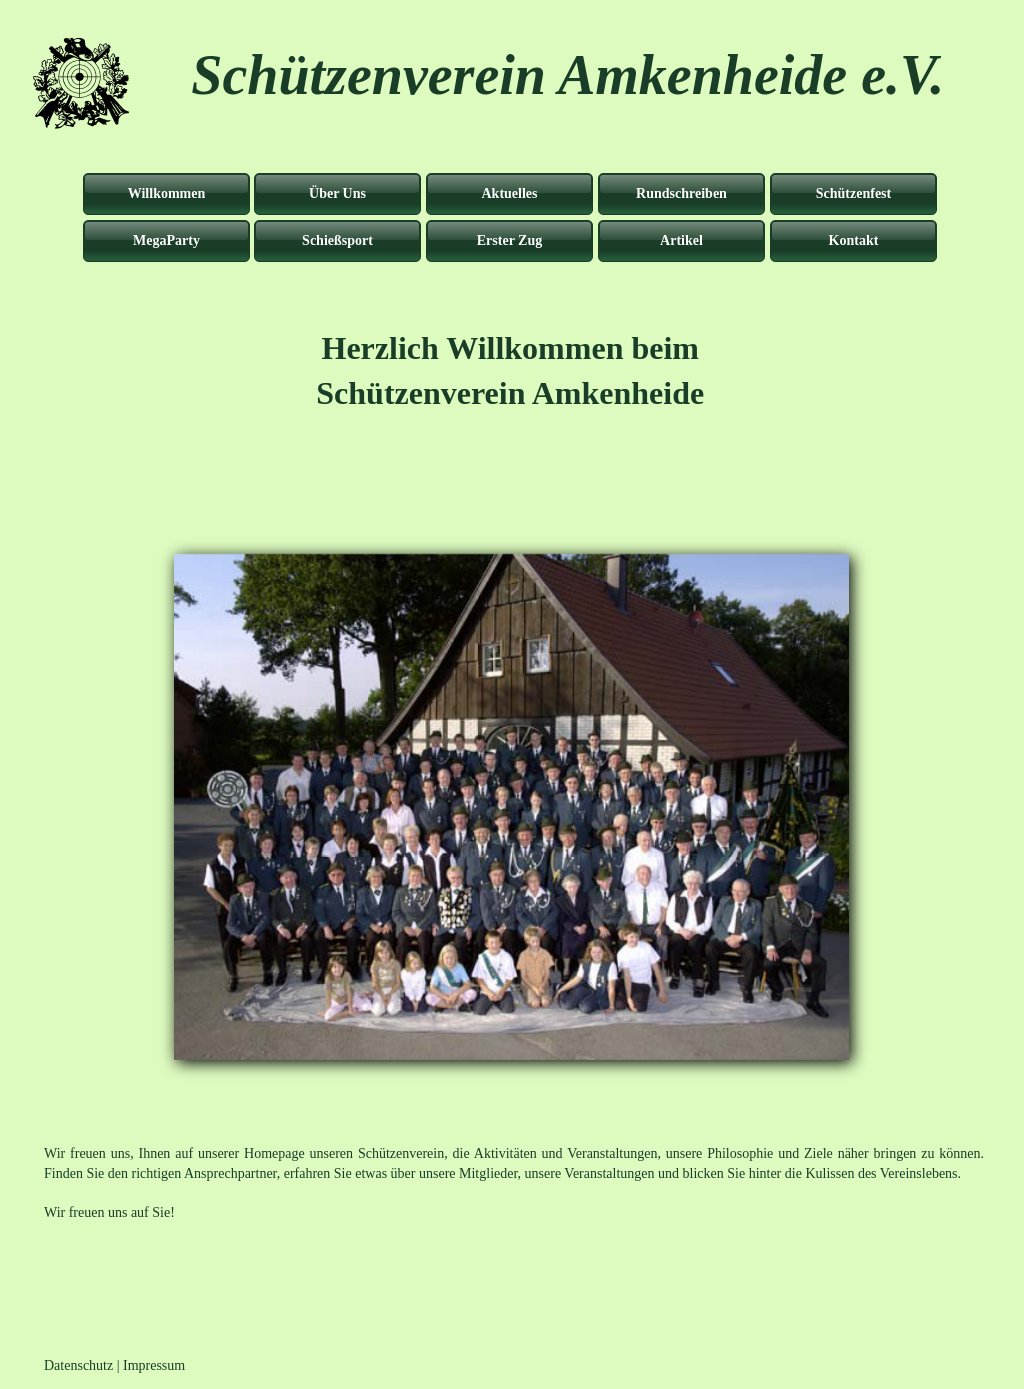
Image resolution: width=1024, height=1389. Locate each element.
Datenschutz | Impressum (114, 1365)
